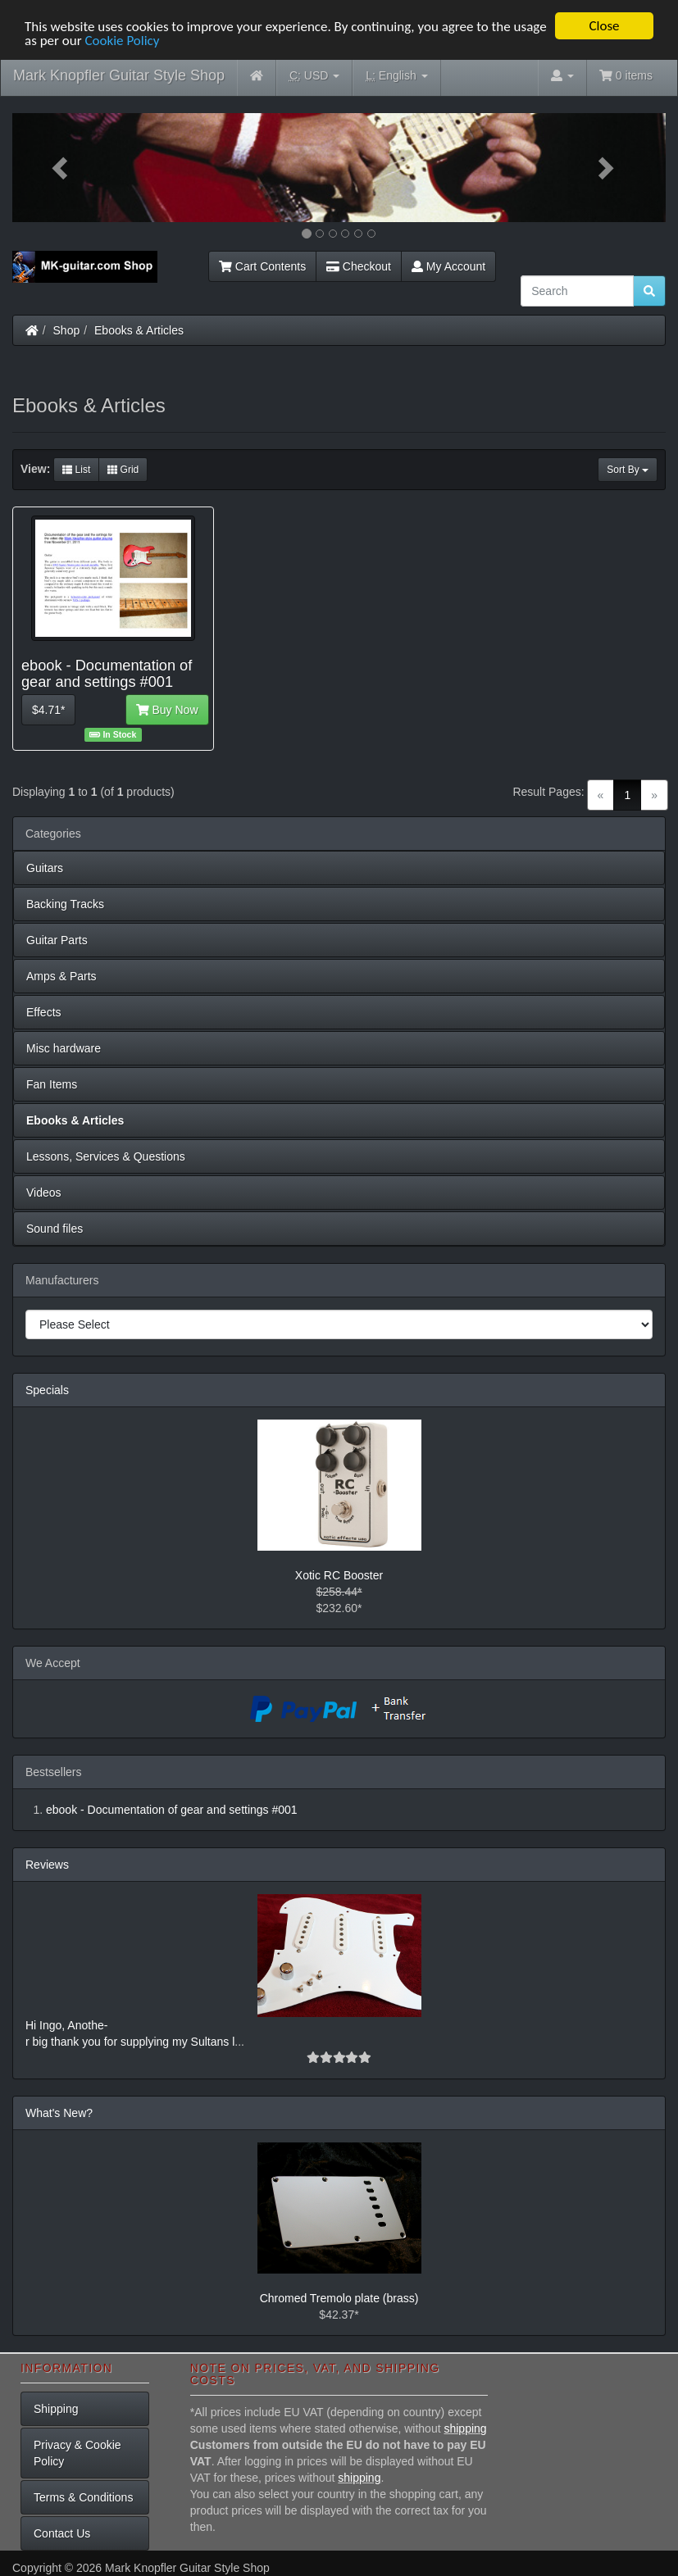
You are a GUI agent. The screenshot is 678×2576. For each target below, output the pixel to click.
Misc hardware (63, 1048)
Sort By (627, 469)
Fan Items (51, 1084)
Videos (43, 1192)
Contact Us (62, 2533)
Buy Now (167, 709)
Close (604, 25)
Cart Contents (262, 266)
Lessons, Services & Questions (105, 1156)
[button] (61, 167)
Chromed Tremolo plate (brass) (339, 2298)
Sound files (54, 1228)
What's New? (59, 2112)
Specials (47, 1390)
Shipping (56, 2408)
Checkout (358, 266)
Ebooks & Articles (139, 330)
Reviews (47, 1864)
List (76, 469)
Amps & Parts (61, 976)
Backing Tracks (65, 904)
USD (314, 76)
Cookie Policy (121, 39)
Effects (43, 1012)
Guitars (44, 868)
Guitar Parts (57, 940)
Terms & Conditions (83, 2497)
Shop (66, 330)
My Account (448, 266)
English (396, 76)
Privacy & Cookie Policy (77, 2453)
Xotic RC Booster (339, 1575)
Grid (123, 469)
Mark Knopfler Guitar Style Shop (119, 75)
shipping (465, 2428)
